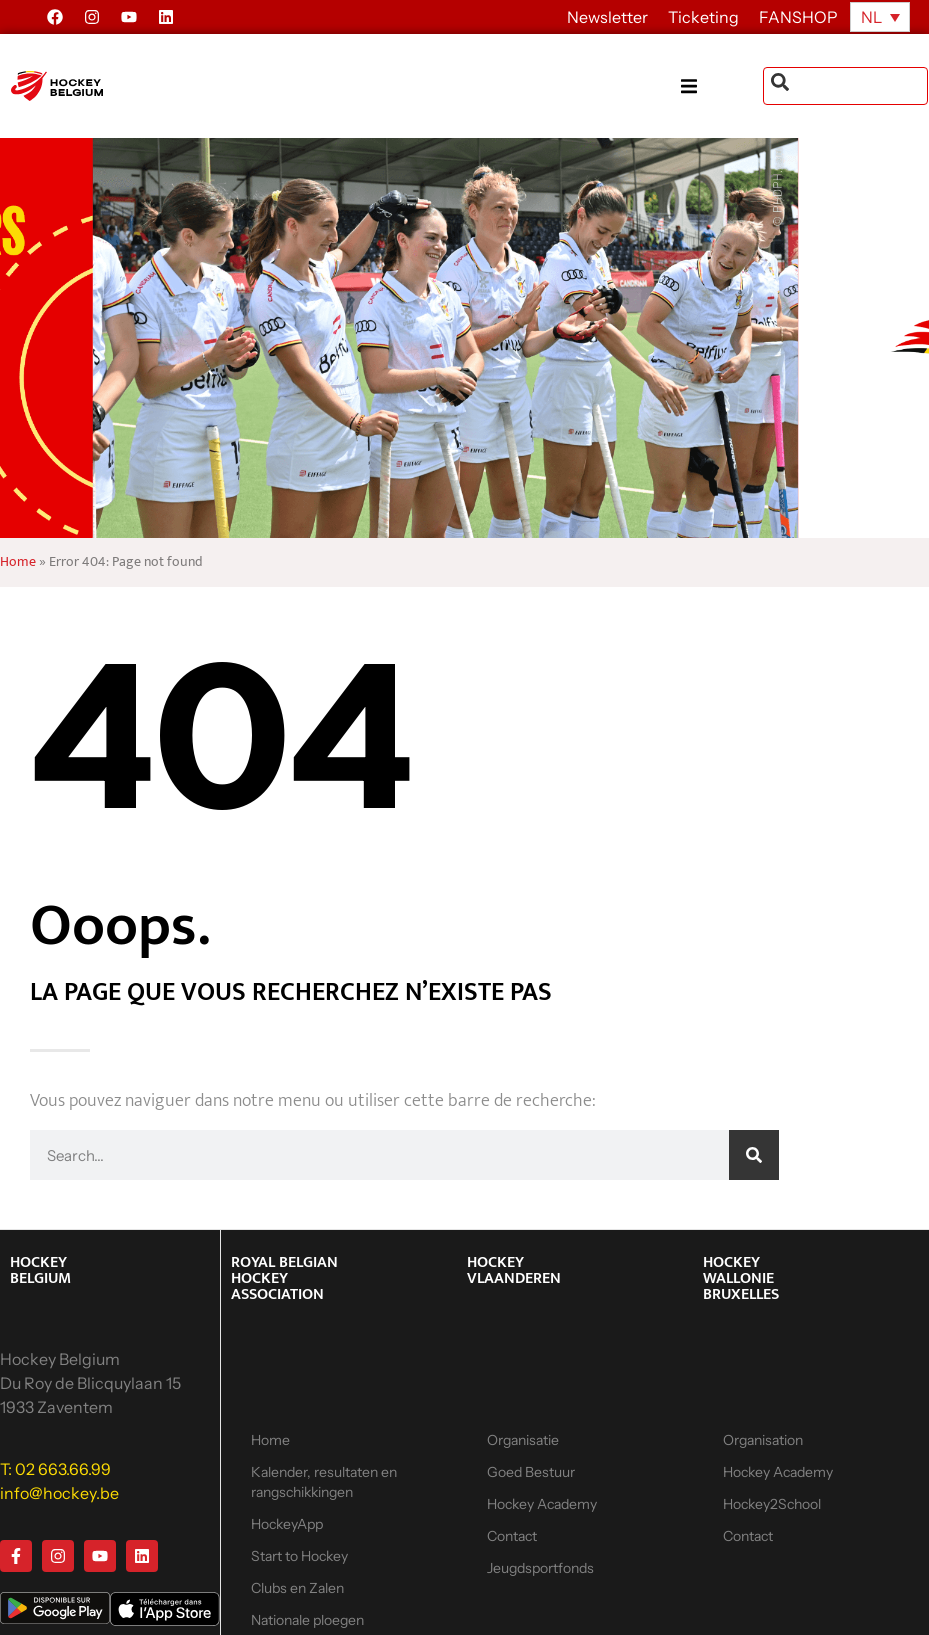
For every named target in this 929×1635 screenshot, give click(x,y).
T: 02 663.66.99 (55, 1469)
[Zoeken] (754, 1155)
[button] (722, 86)
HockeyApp (287, 1524)
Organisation (763, 1440)
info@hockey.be (59, 1493)
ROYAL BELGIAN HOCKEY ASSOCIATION (284, 1278)
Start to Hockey (299, 1556)
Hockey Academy (542, 1504)
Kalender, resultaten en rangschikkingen (324, 1482)
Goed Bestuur (531, 1472)
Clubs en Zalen (297, 1588)
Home (18, 562)
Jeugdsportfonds (540, 1568)
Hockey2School (772, 1504)
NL (871, 17)
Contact (512, 1536)
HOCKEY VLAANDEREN (514, 1270)
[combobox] (845, 86)
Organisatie (523, 1440)
